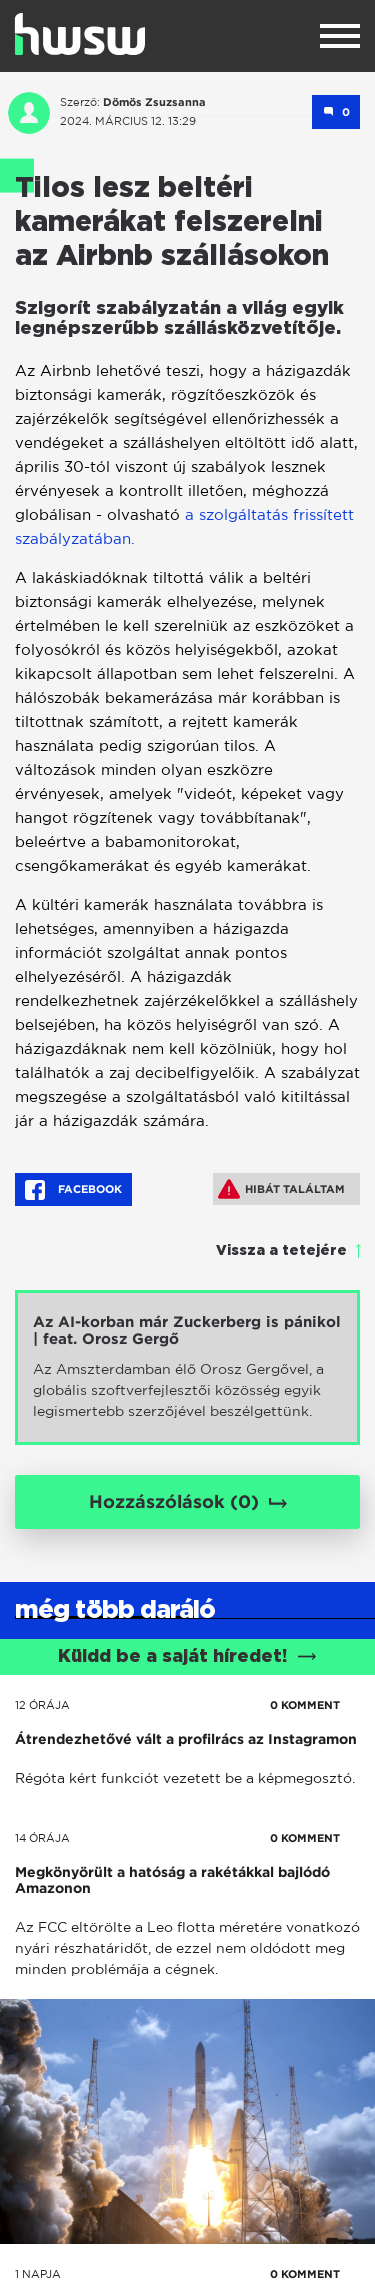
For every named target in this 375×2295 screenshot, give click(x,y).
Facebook (73, 1190)
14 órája (42, 1838)
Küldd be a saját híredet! (187, 1657)
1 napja (38, 2274)
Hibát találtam (281, 1189)
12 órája (42, 1705)
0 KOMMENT (305, 1705)
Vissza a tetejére (281, 1251)
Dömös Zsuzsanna (154, 102)
